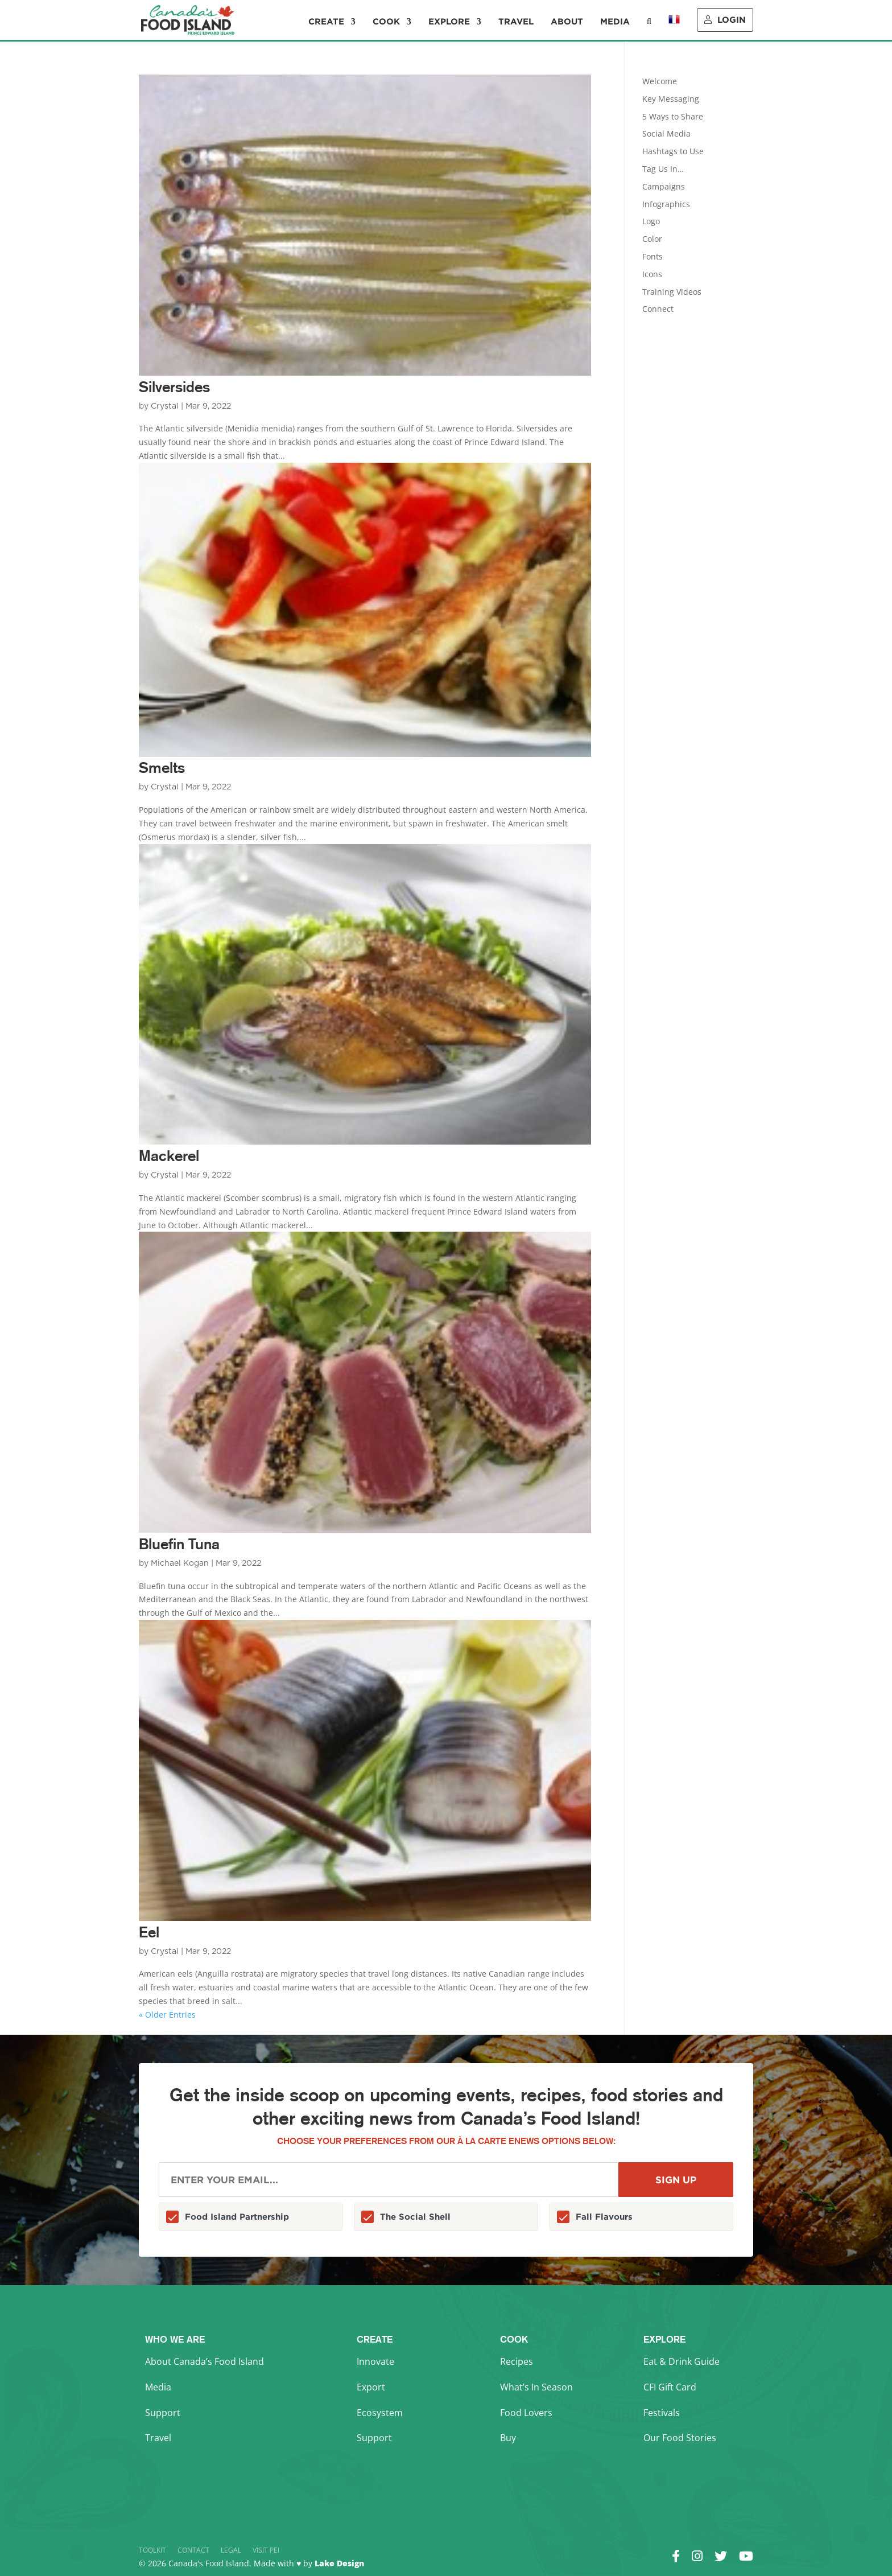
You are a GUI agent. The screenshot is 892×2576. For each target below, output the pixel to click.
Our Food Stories (679, 2437)
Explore (449, 21)
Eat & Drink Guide (681, 2361)
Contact (193, 2550)
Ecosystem (380, 2412)
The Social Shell (415, 2216)
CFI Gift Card (669, 2387)
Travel (516, 21)
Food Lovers (526, 2412)
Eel (149, 1932)
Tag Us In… (663, 168)
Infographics (666, 204)
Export (371, 2387)
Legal (231, 2550)
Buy (508, 2437)
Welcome (659, 81)
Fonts (652, 256)
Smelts (162, 767)
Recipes (516, 2361)
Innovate (375, 2361)
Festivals (661, 2412)
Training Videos (671, 291)
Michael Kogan (180, 1563)
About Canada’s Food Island (204, 2361)
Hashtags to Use (673, 151)
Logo (651, 221)
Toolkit (152, 2550)
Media (615, 21)
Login (725, 19)
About (567, 21)
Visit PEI (266, 2550)
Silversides (174, 387)
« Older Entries (167, 2014)
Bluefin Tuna (179, 1544)
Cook (386, 21)
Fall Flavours (604, 2216)
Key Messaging (670, 98)
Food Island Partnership (237, 2216)
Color (652, 238)
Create (326, 21)
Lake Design (339, 2563)
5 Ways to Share (672, 116)
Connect (658, 308)
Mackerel (169, 1155)
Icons (652, 274)
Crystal (165, 406)
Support (162, 2412)
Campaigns (663, 186)
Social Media (666, 133)
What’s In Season (536, 2387)
